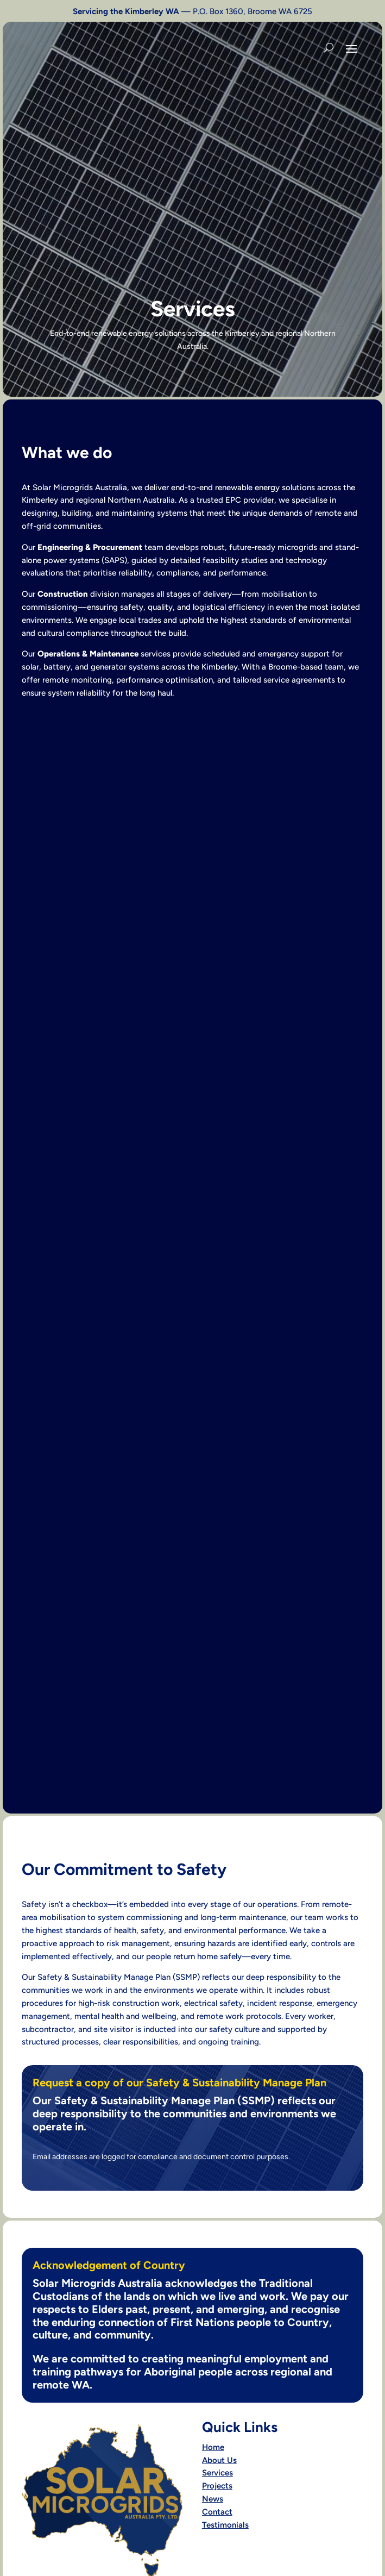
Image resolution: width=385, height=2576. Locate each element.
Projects (217, 2486)
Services (217, 2473)
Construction (62, 594)
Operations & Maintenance (87, 654)
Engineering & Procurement (89, 547)
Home (213, 2447)
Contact (217, 2512)
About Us (219, 2460)
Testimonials (225, 2525)
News (212, 2499)
